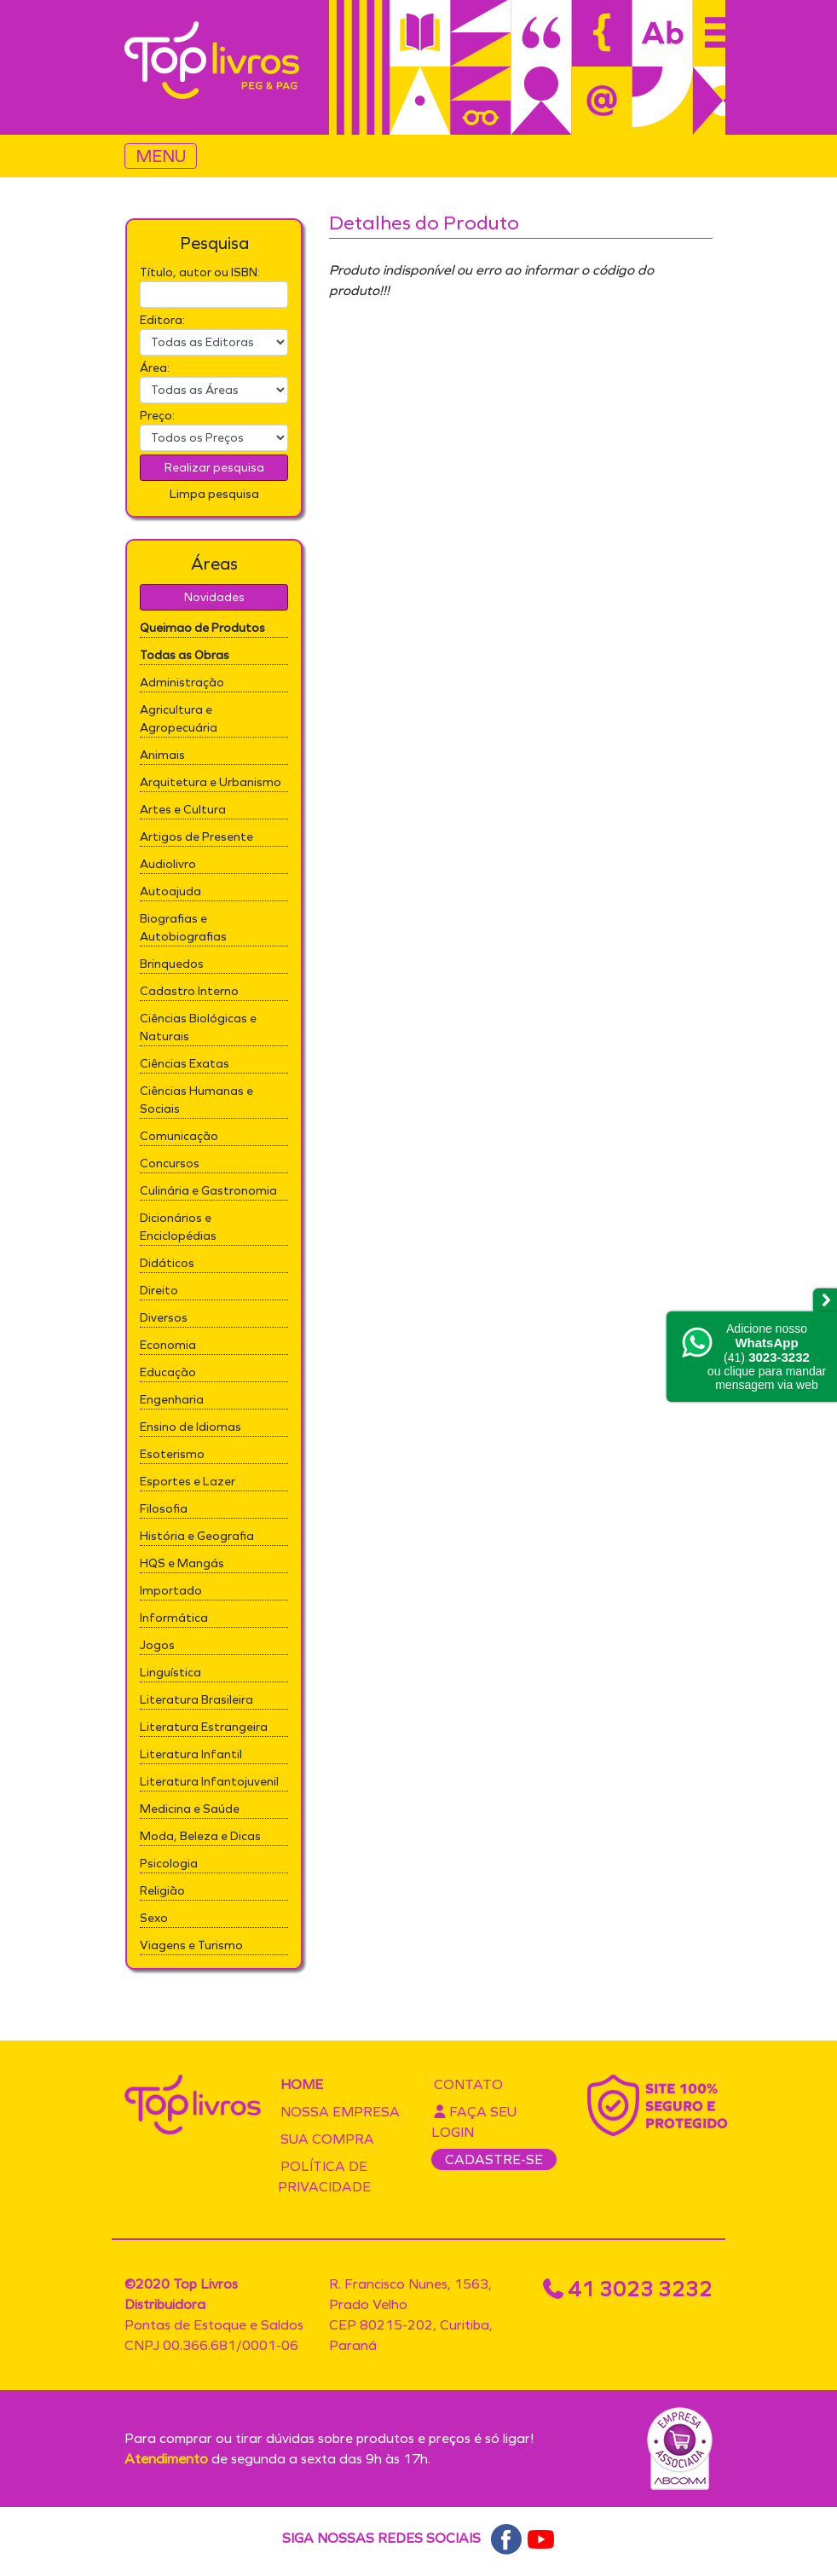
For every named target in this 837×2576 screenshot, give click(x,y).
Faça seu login (474, 2122)
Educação (168, 1372)
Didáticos (167, 1263)
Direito (159, 1290)
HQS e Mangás (182, 1563)
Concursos (169, 1163)
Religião (162, 1891)
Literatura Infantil (191, 1754)
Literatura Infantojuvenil (209, 1781)
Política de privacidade (324, 2176)
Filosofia (164, 1509)
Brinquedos (172, 964)
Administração (182, 682)
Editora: (162, 320)
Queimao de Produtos (202, 628)
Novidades (214, 597)
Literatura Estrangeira (204, 1727)
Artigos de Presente (196, 837)
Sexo (154, 1918)
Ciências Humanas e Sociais (196, 1100)
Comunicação (179, 1136)
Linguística (170, 1672)
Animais (162, 755)
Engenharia (172, 1399)
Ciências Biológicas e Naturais (198, 1027)
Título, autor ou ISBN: (200, 272)
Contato (468, 2084)
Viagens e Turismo (191, 1945)
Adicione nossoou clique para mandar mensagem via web (766, 1357)
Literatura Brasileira (196, 1700)
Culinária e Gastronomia (208, 1191)
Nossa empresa (340, 2112)
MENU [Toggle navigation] (161, 156)
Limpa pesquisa (214, 494)
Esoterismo (172, 1454)
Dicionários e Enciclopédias (178, 1227)
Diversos (164, 1318)
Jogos (157, 1645)
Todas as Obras (184, 655)
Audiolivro (168, 864)
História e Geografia (197, 1536)
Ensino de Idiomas (190, 1427)
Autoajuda (170, 891)
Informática (174, 1618)
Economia (168, 1345)
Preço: (157, 415)
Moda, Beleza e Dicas (200, 1836)
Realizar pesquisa (214, 467)
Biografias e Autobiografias (183, 928)
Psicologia (169, 1863)
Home (301, 2084)
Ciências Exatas (184, 1063)
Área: (155, 368)
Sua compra (327, 2139)
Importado (171, 1590)
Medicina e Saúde (190, 1809)
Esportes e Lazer (187, 1481)
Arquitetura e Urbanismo (210, 782)
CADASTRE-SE (494, 2159)
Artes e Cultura (183, 809)
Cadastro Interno (189, 991)
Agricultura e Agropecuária (178, 719)
